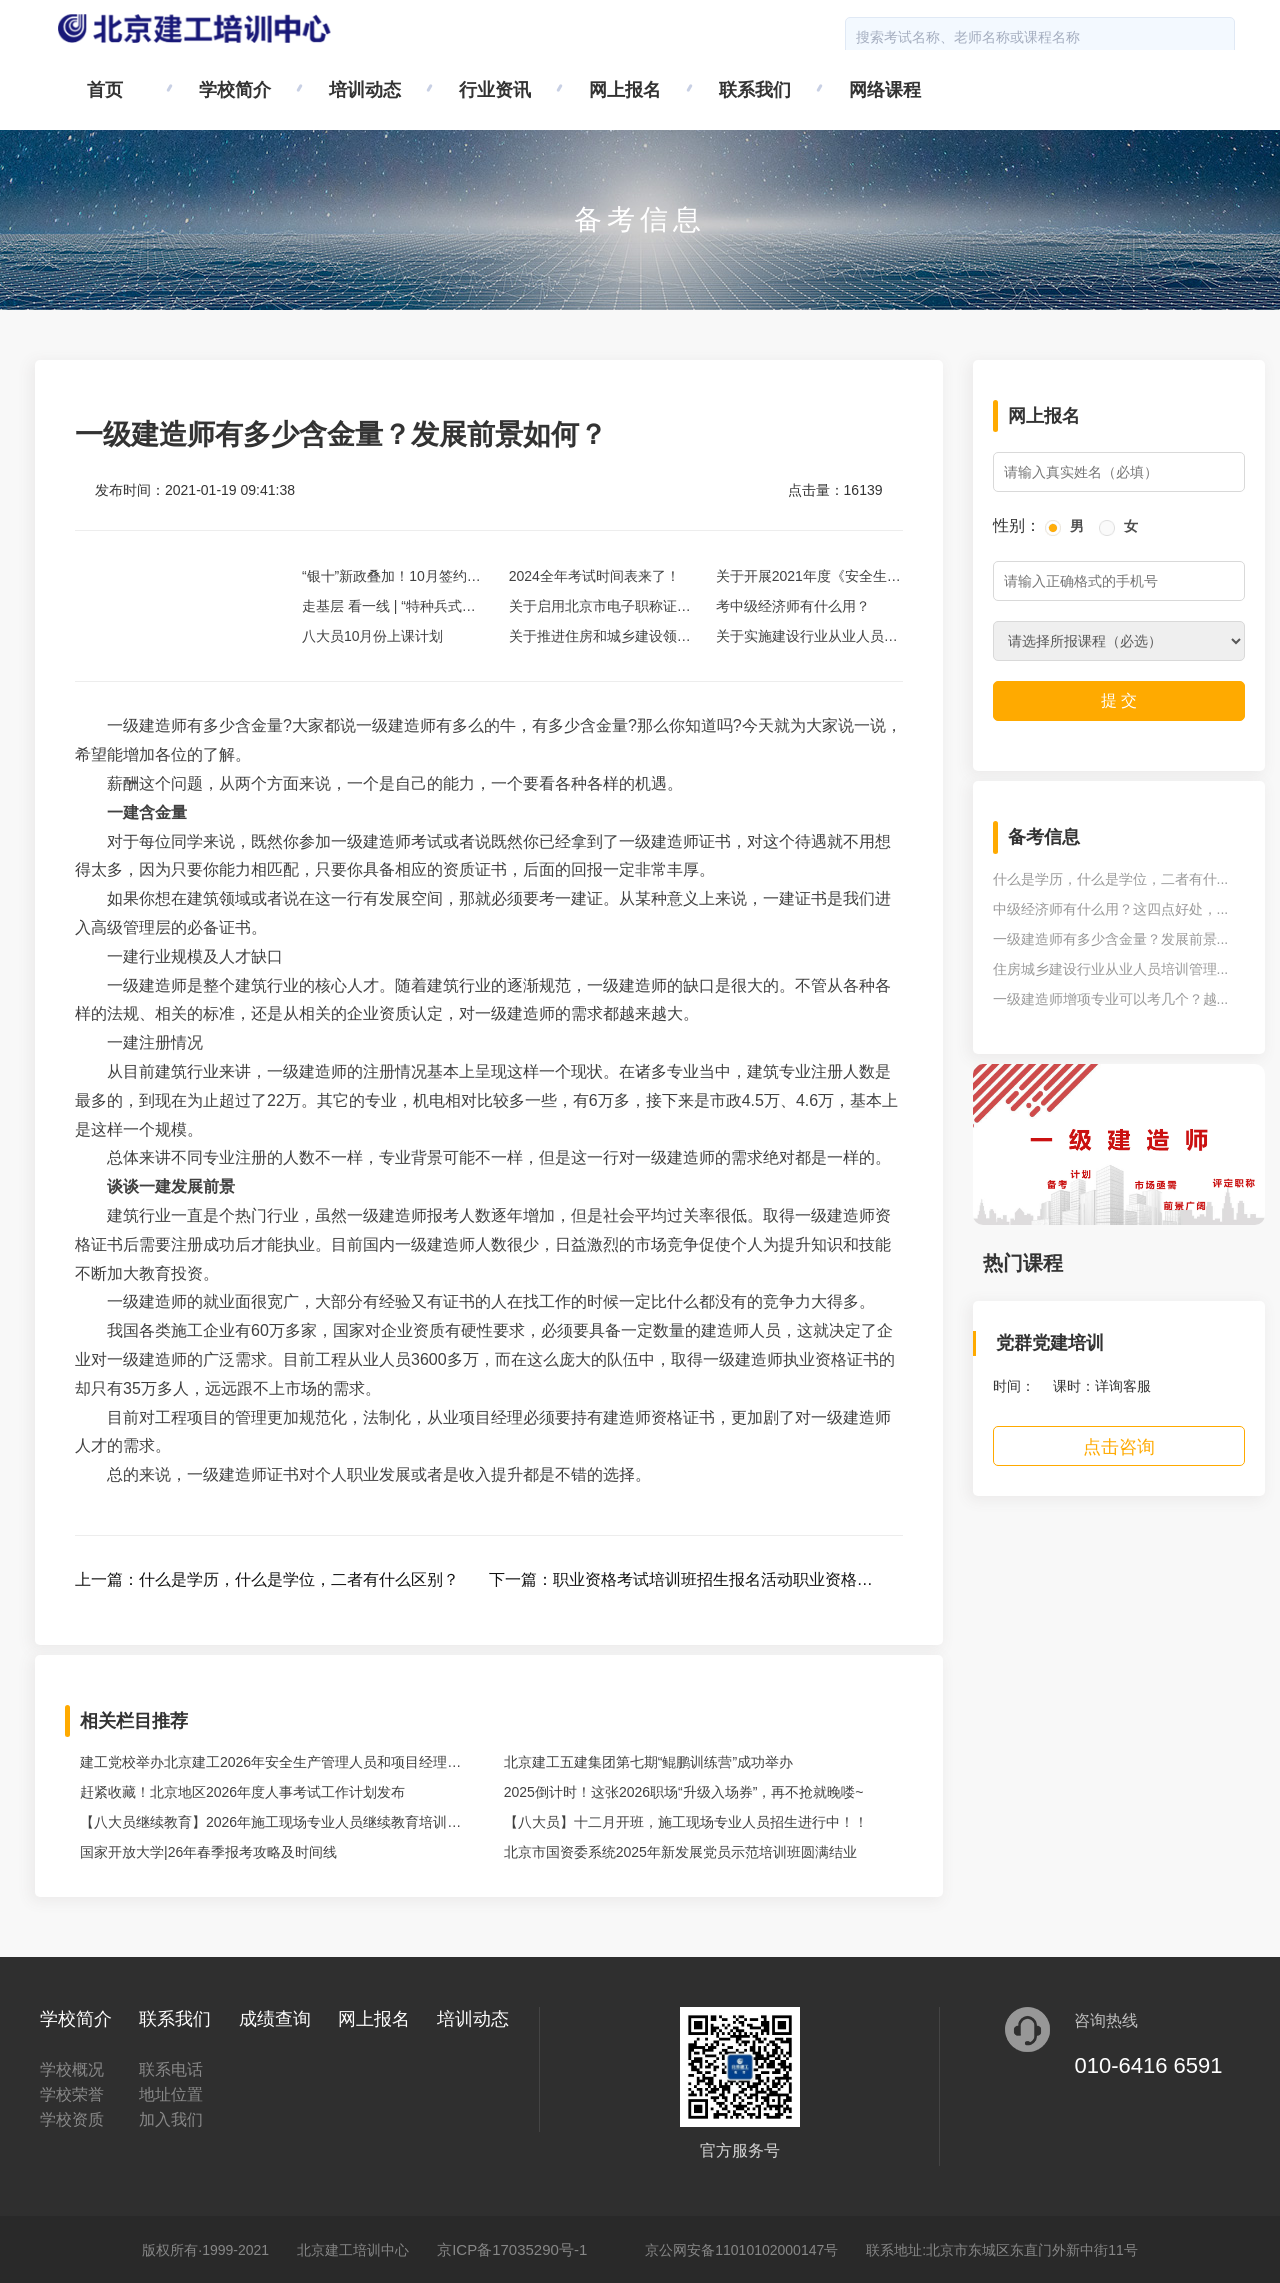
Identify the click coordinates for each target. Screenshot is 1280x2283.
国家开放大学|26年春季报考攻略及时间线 (208, 1852)
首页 (105, 90)
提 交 (1119, 700)
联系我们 (755, 90)
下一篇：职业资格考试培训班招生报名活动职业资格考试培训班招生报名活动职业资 (681, 1583)
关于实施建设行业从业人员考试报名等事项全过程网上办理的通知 (807, 639)
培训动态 (365, 90)
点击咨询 (1119, 1447)
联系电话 (171, 2069)
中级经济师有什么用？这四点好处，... (1111, 909)
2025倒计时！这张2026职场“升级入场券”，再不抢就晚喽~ (684, 1792)
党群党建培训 (1050, 1343)
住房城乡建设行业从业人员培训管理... (1111, 969)
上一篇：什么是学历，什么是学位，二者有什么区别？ (267, 1579)
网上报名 (625, 90)
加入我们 (171, 2119)
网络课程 (885, 90)
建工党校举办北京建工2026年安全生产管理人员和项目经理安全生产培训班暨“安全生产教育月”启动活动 (270, 1765)
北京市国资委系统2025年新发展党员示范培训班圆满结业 (680, 1852)
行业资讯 (495, 90)
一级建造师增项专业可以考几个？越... (1111, 999)
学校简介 (235, 90)
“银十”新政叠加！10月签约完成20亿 (391, 579)
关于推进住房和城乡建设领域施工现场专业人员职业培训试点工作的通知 (600, 639)
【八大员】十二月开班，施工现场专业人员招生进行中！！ (686, 1822)
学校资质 (72, 2119)
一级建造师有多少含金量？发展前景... (1111, 939)
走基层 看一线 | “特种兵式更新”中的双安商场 (389, 609)
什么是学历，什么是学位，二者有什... (1111, 879)
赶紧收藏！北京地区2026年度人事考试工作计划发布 (242, 1792)
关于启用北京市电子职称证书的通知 (600, 609)
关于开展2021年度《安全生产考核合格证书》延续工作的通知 (808, 579)
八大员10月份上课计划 (373, 636)
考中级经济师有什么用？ (793, 606)
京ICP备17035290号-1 (512, 2249)
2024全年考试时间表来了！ (594, 576)
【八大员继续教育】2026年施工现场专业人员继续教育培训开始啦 (270, 1825)
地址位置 (171, 2094)
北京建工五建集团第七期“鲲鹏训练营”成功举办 (648, 1762)
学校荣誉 (72, 2094)
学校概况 (72, 2069)
